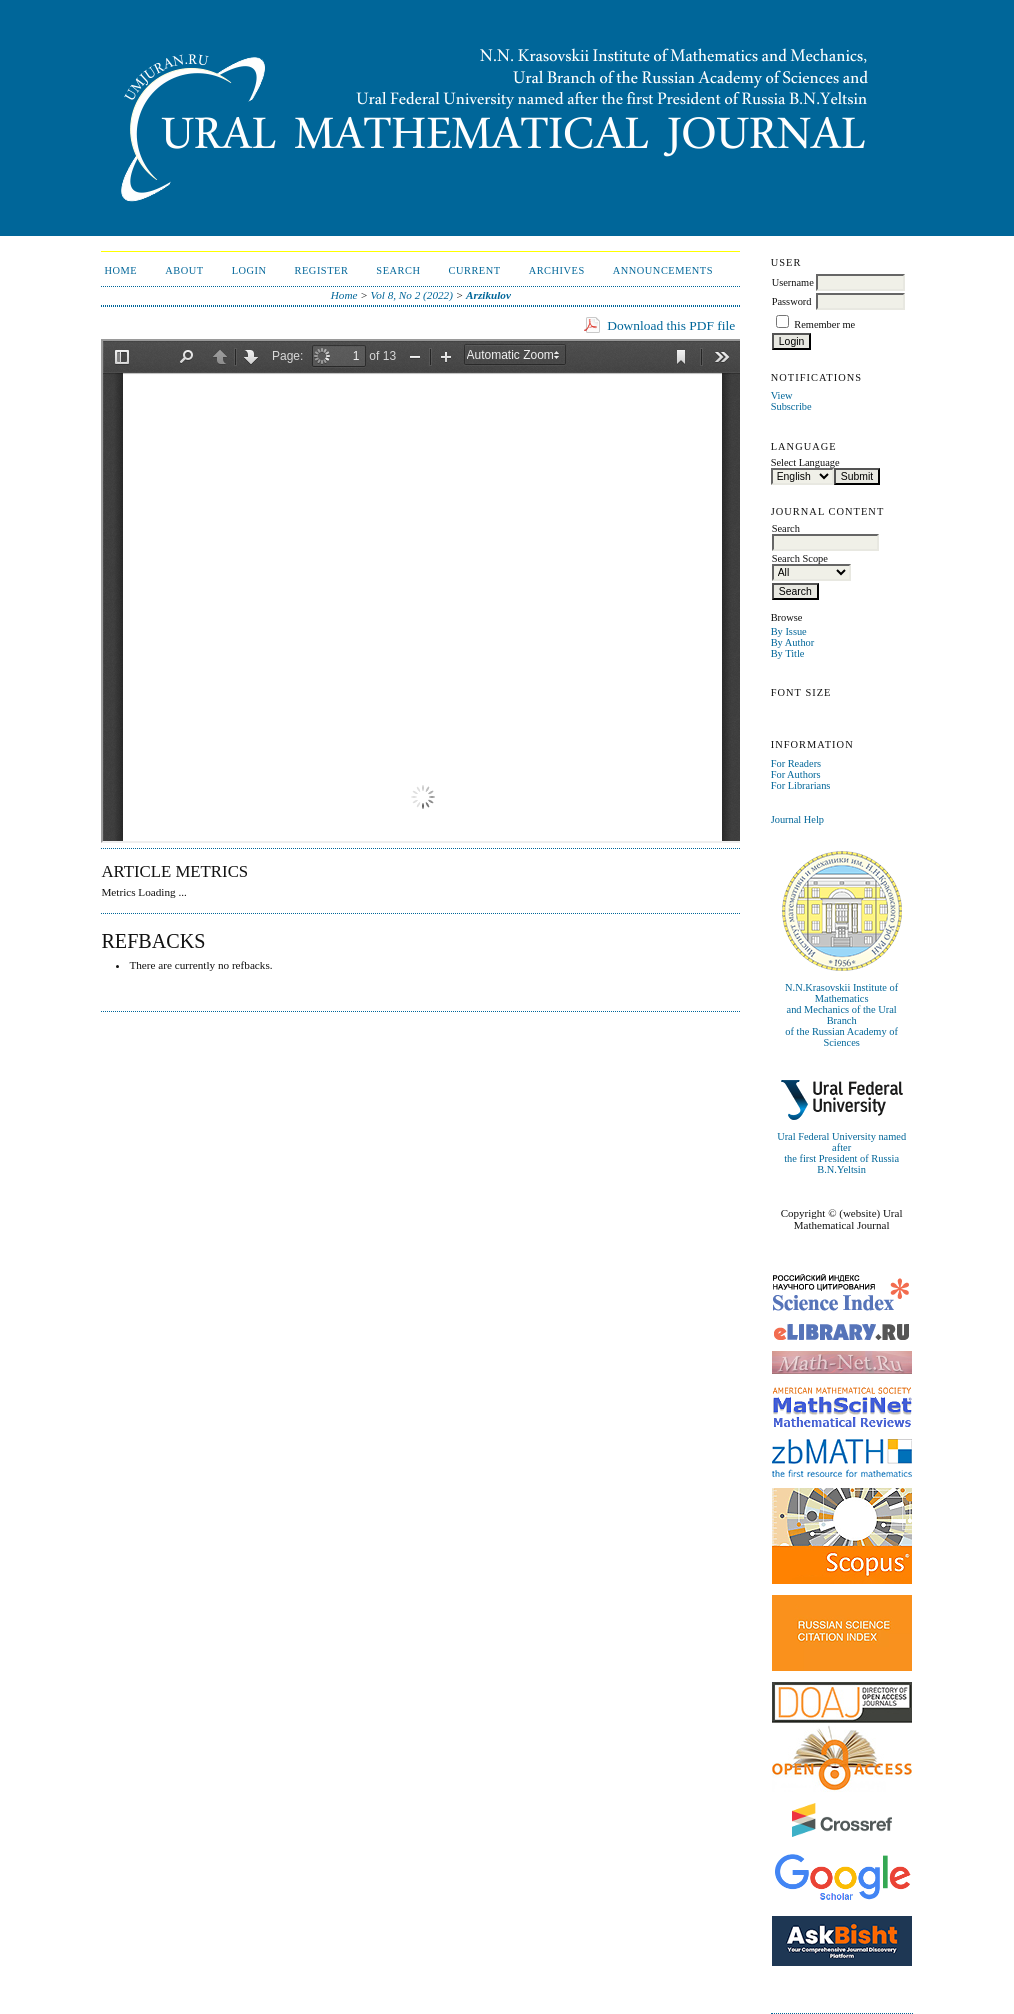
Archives (557, 270)
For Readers (796, 763)
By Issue (789, 631)
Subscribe (791, 406)
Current (474, 270)
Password (792, 301)
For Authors (796, 774)
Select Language (805, 462)
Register (322, 270)
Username (793, 282)
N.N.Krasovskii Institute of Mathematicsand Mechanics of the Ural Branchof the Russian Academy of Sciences (841, 1015)
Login (249, 270)
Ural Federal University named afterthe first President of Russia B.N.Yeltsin (841, 1153)
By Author (793, 642)
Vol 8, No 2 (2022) (412, 295)
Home (121, 270)
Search (398, 270)
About (184, 270)
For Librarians (801, 785)
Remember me (824, 324)
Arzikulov (488, 295)
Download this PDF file (671, 325)
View (782, 395)
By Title (788, 653)
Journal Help (797, 819)
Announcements (663, 270)
